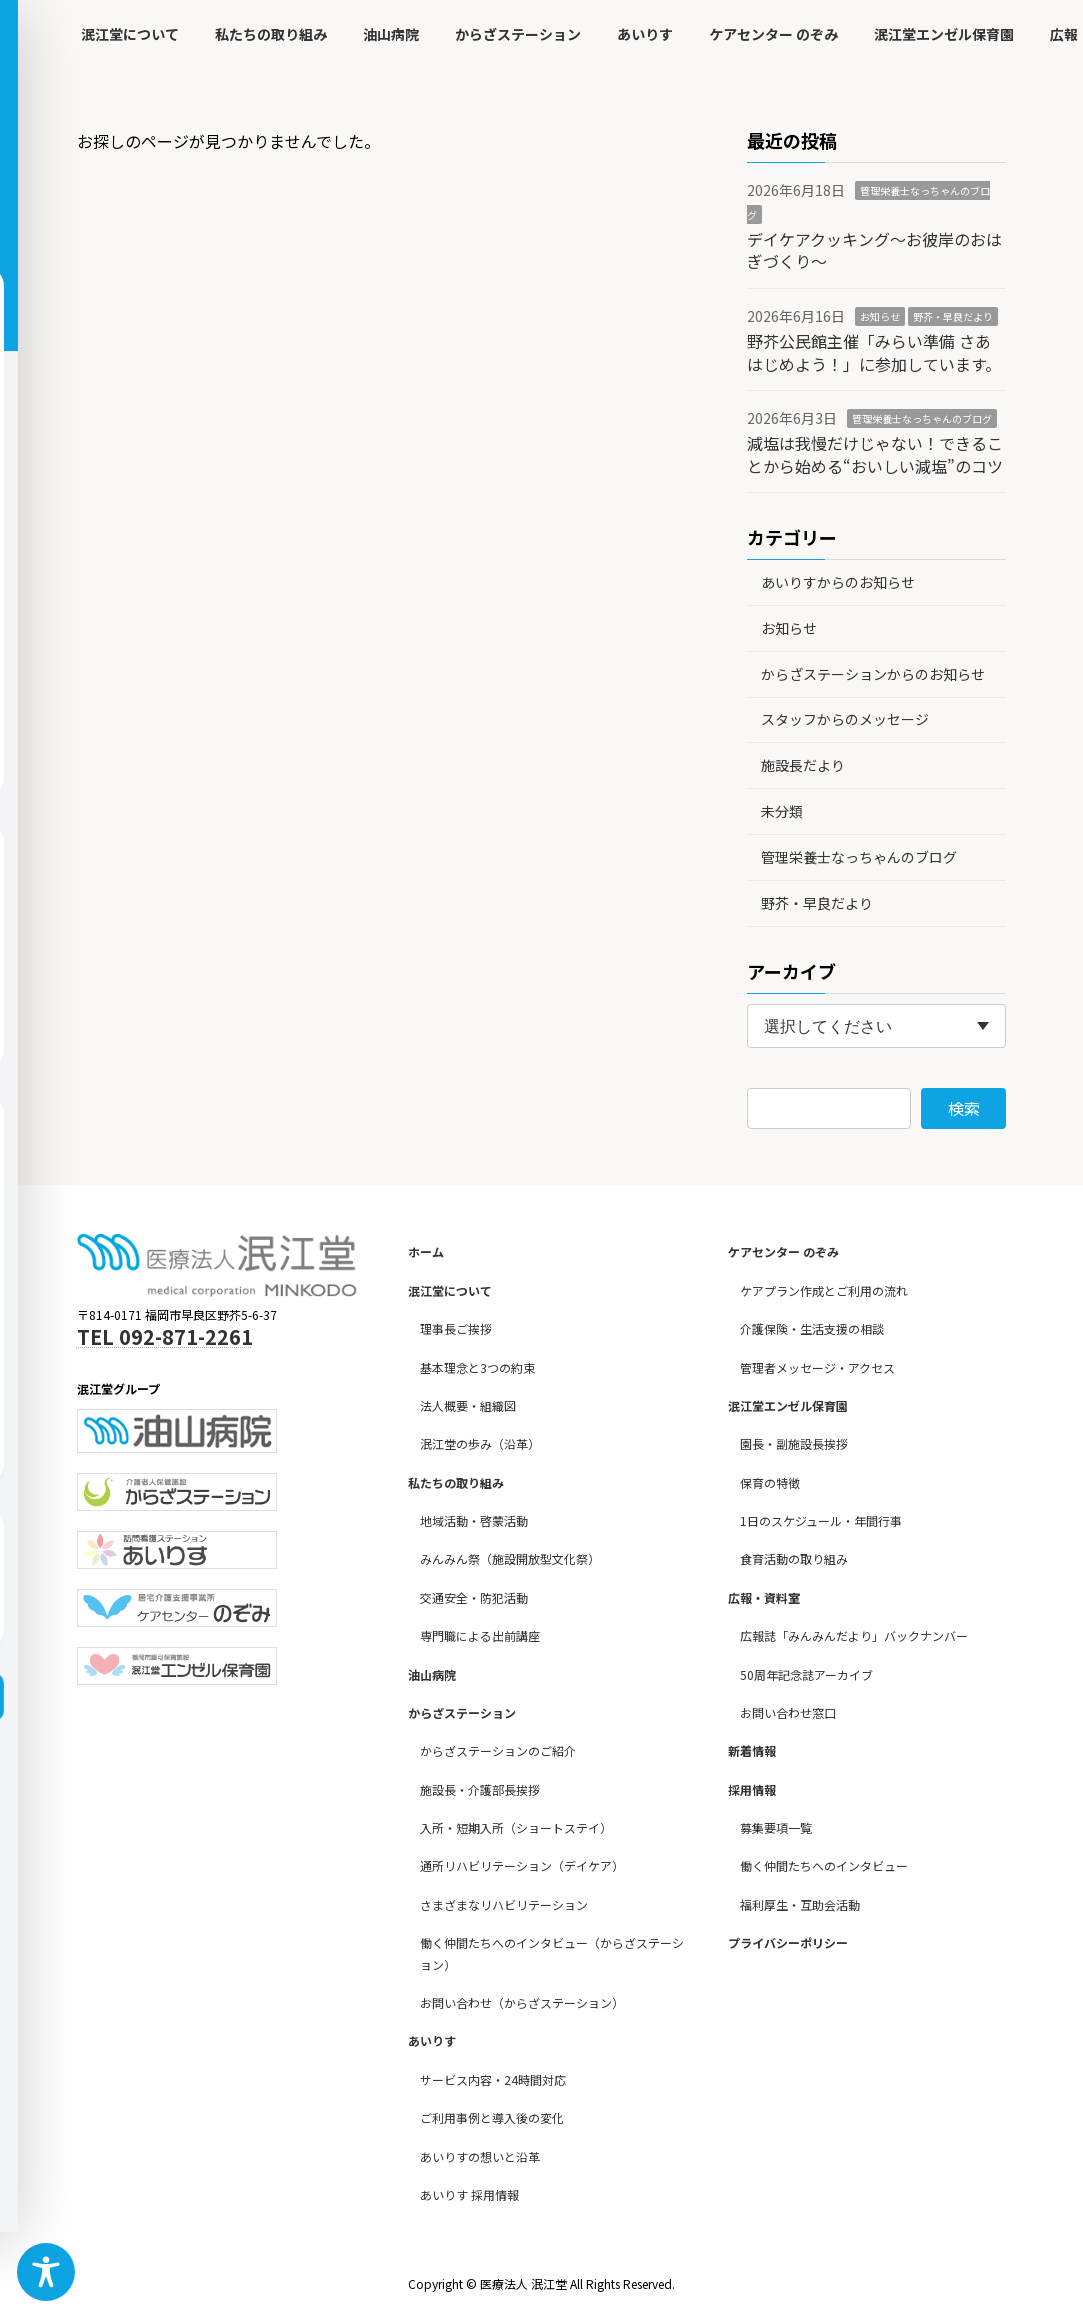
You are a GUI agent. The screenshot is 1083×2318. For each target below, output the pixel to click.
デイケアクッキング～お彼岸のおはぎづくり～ (874, 250)
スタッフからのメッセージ (845, 719)
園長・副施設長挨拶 (794, 1443)
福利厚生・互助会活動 (800, 1904)
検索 (964, 1108)
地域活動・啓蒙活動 (474, 1520)
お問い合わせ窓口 (788, 1712)
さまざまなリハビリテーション (504, 1904)
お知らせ (880, 316)
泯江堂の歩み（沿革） (480, 1443)
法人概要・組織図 (468, 1405)
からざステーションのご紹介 (498, 1750)
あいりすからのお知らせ (838, 582)
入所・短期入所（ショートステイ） (516, 1827)
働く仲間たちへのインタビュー (824, 1866)
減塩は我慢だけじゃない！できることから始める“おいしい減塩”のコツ (875, 454)
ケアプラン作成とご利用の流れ (824, 1290)
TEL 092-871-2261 (165, 1336)
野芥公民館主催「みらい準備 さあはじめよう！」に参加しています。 (874, 352)
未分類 (782, 811)
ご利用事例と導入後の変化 (492, 2117)
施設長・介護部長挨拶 (480, 1789)
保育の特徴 (770, 1482)
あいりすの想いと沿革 (480, 2156)
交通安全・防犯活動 (474, 1597)
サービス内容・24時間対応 (493, 2079)
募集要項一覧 (776, 1827)
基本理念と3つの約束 (477, 1367)
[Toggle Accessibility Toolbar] (46, 2272)
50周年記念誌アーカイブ (806, 1674)
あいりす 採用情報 (469, 2194)
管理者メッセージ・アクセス (817, 1367)
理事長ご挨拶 (456, 1328)
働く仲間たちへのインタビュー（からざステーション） (552, 1953)
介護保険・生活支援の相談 (812, 1328)
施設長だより (803, 765)
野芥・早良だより (953, 316)
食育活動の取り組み (794, 1559)
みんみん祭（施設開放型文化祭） (510, 1559)
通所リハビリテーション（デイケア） (522, 1866)
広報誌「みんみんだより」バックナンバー (854, 1635)
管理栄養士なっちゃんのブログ (922, 418)
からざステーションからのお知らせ (873, 674)
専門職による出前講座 (480, 1635)
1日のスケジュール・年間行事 (821, 1520)
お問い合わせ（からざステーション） (522, 2002)
